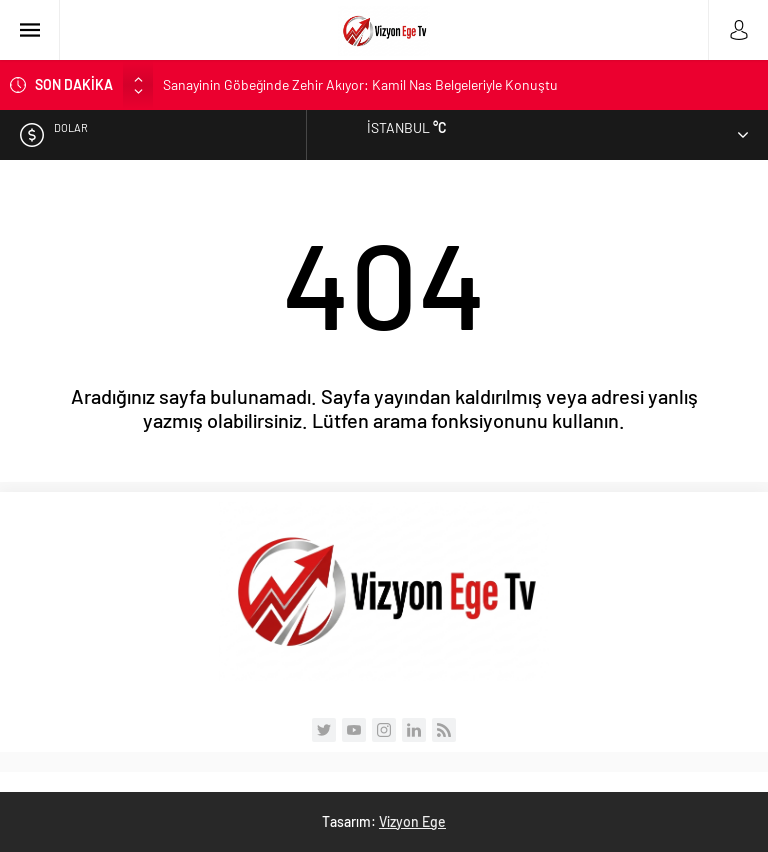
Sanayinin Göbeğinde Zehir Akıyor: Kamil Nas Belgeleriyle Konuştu (360, 84)
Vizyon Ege (412, 821)
